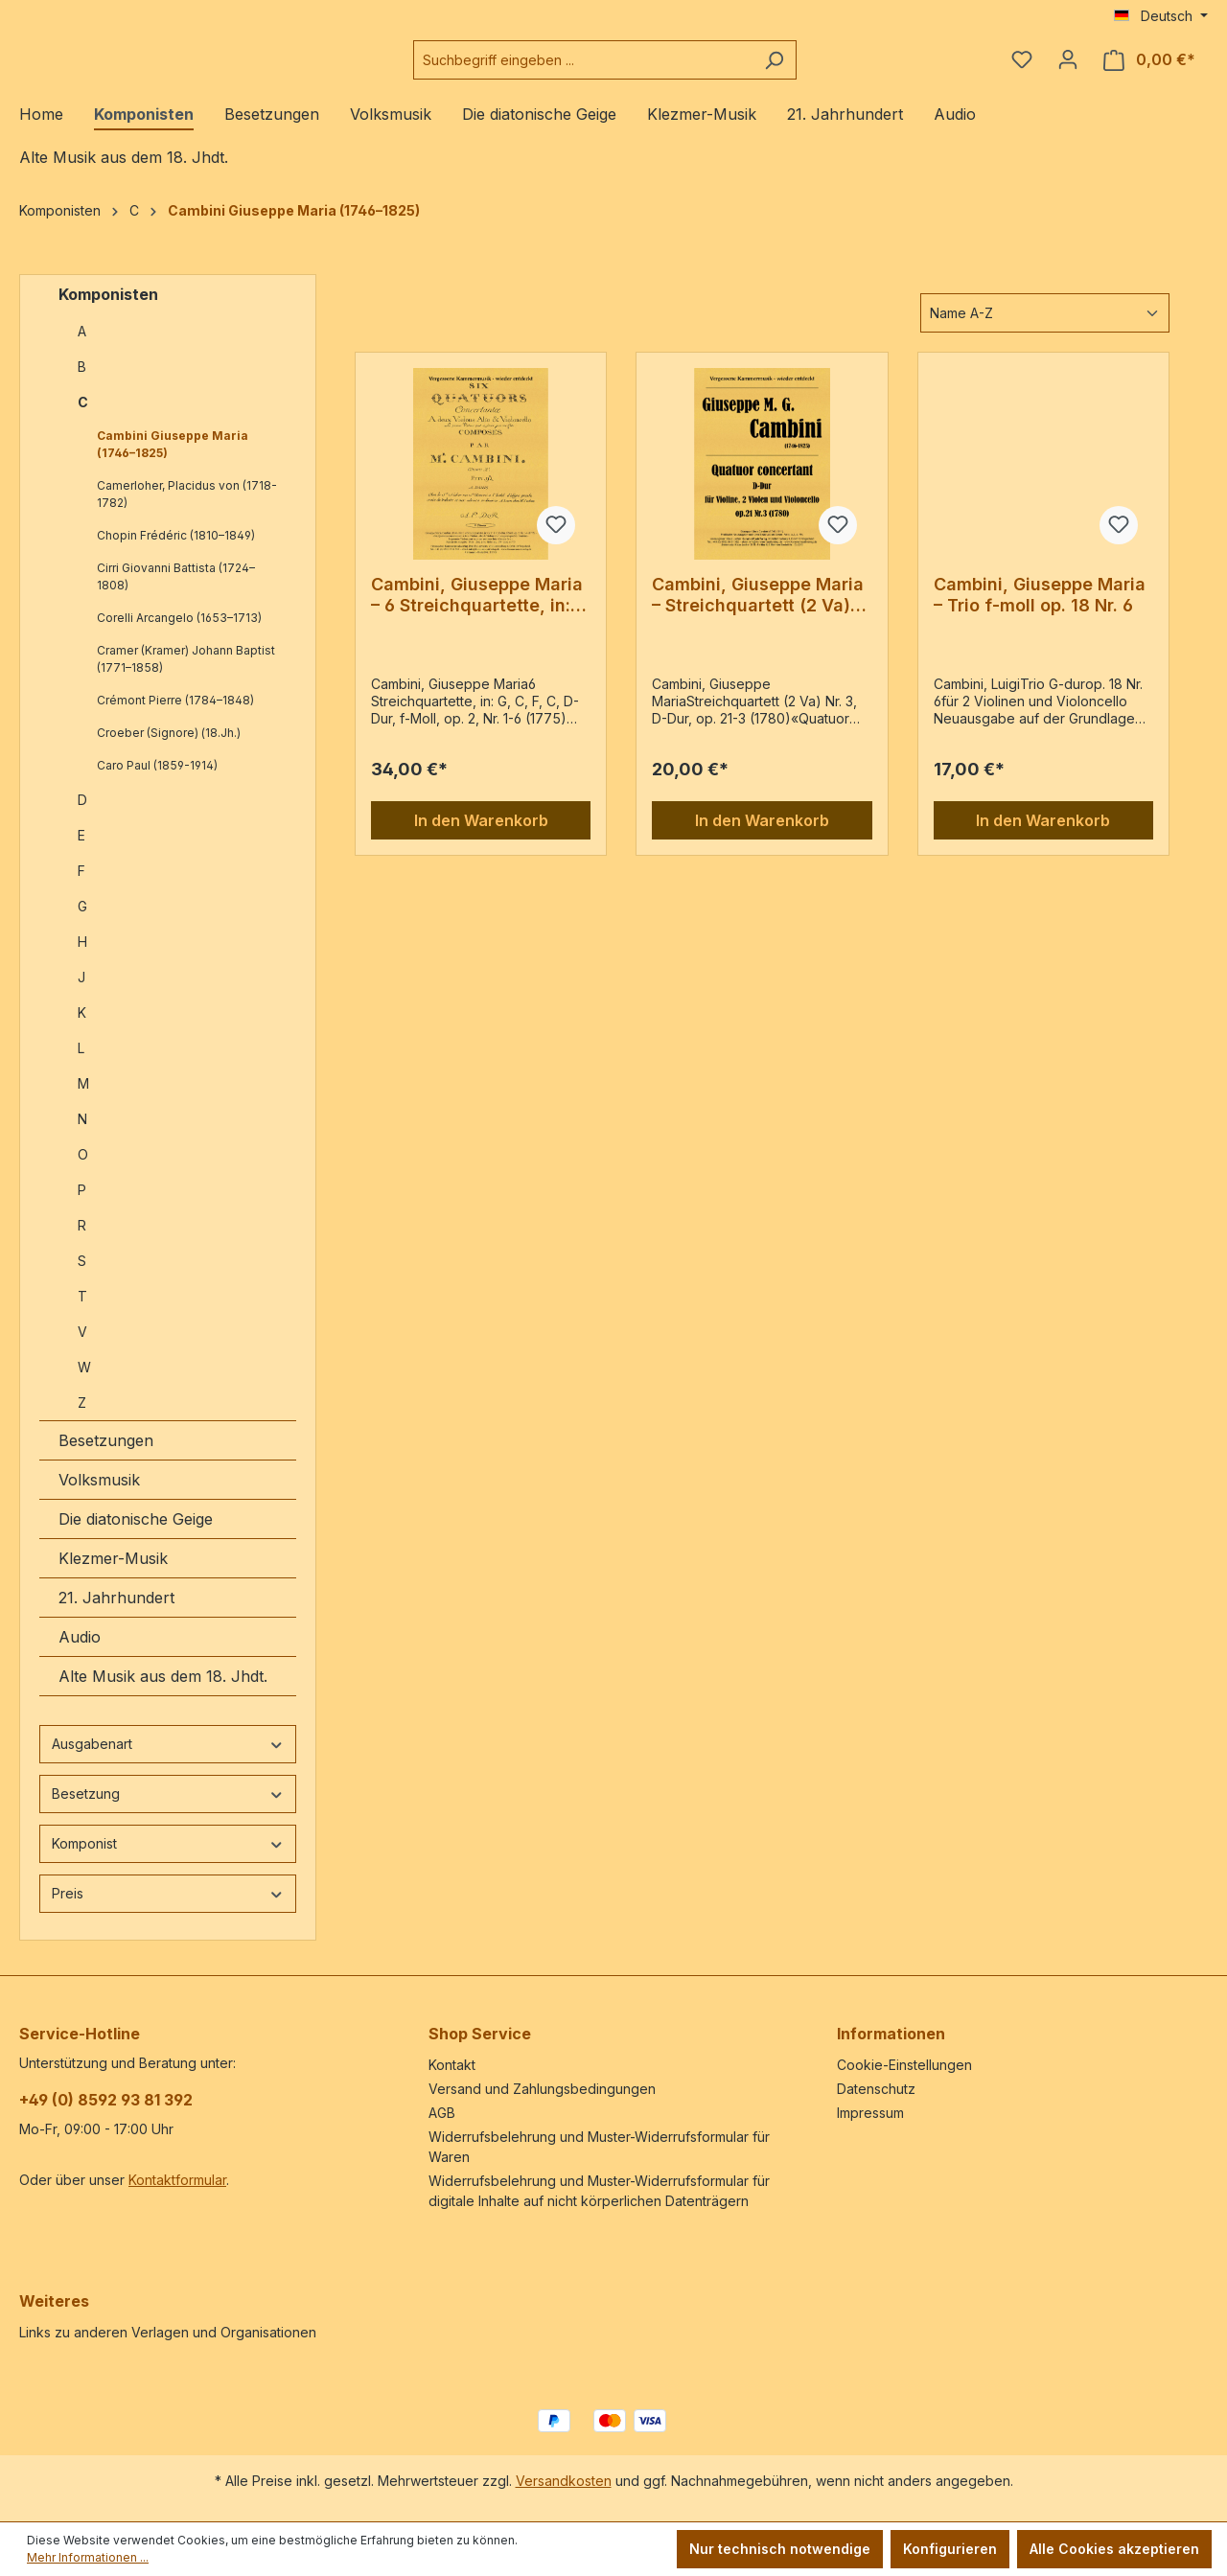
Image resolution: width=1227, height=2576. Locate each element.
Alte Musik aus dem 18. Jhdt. (162, 1691)
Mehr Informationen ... (88, 2557)
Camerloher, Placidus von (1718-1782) (187, 509)
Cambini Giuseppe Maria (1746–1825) (172, 459)
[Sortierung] (1044, 328)
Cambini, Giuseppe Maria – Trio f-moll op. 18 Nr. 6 (1040, 610)
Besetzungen (105, 1455)
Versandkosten (564, 2480)
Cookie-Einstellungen (904, 2065)
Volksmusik (99, 1495)
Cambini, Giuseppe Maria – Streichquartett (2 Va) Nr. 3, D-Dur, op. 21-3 (758, 610)
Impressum (870, 2112)
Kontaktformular (177, 2180)
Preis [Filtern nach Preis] (168, 1908)
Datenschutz (876, 2089)
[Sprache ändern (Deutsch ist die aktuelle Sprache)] (1161, 16)
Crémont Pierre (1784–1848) (175, 715)
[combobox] (630, 67)
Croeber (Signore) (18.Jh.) (169, 748)
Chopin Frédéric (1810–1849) (176, 550)
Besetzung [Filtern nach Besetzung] (168, 1809)
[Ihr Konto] (1068, 67)
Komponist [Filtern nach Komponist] (168, 1859)
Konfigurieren (950, 2549)
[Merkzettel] (1022, 67)
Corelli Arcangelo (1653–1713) (179, 633)
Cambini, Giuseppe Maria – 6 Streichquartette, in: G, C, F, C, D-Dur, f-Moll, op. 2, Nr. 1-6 (477, 610)
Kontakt (451, 2065)
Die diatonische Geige (135, 1534)
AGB (441, 2112)
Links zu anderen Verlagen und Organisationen (167, 2332)
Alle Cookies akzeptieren (1114, 2549)
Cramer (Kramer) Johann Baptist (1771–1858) (186, 674)
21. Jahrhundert (116, 1612)
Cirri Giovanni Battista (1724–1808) (176, 592)
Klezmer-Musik (113, 1573)
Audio (79, 1652)
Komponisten (108, 309)
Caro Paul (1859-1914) (157, 780)
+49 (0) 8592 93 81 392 (106, 2099)
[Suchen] (822, 67)
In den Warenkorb (481, 835)
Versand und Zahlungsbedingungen (542, 2089)
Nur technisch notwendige (779, 2549)
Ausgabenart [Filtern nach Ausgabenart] (168, 1759)
